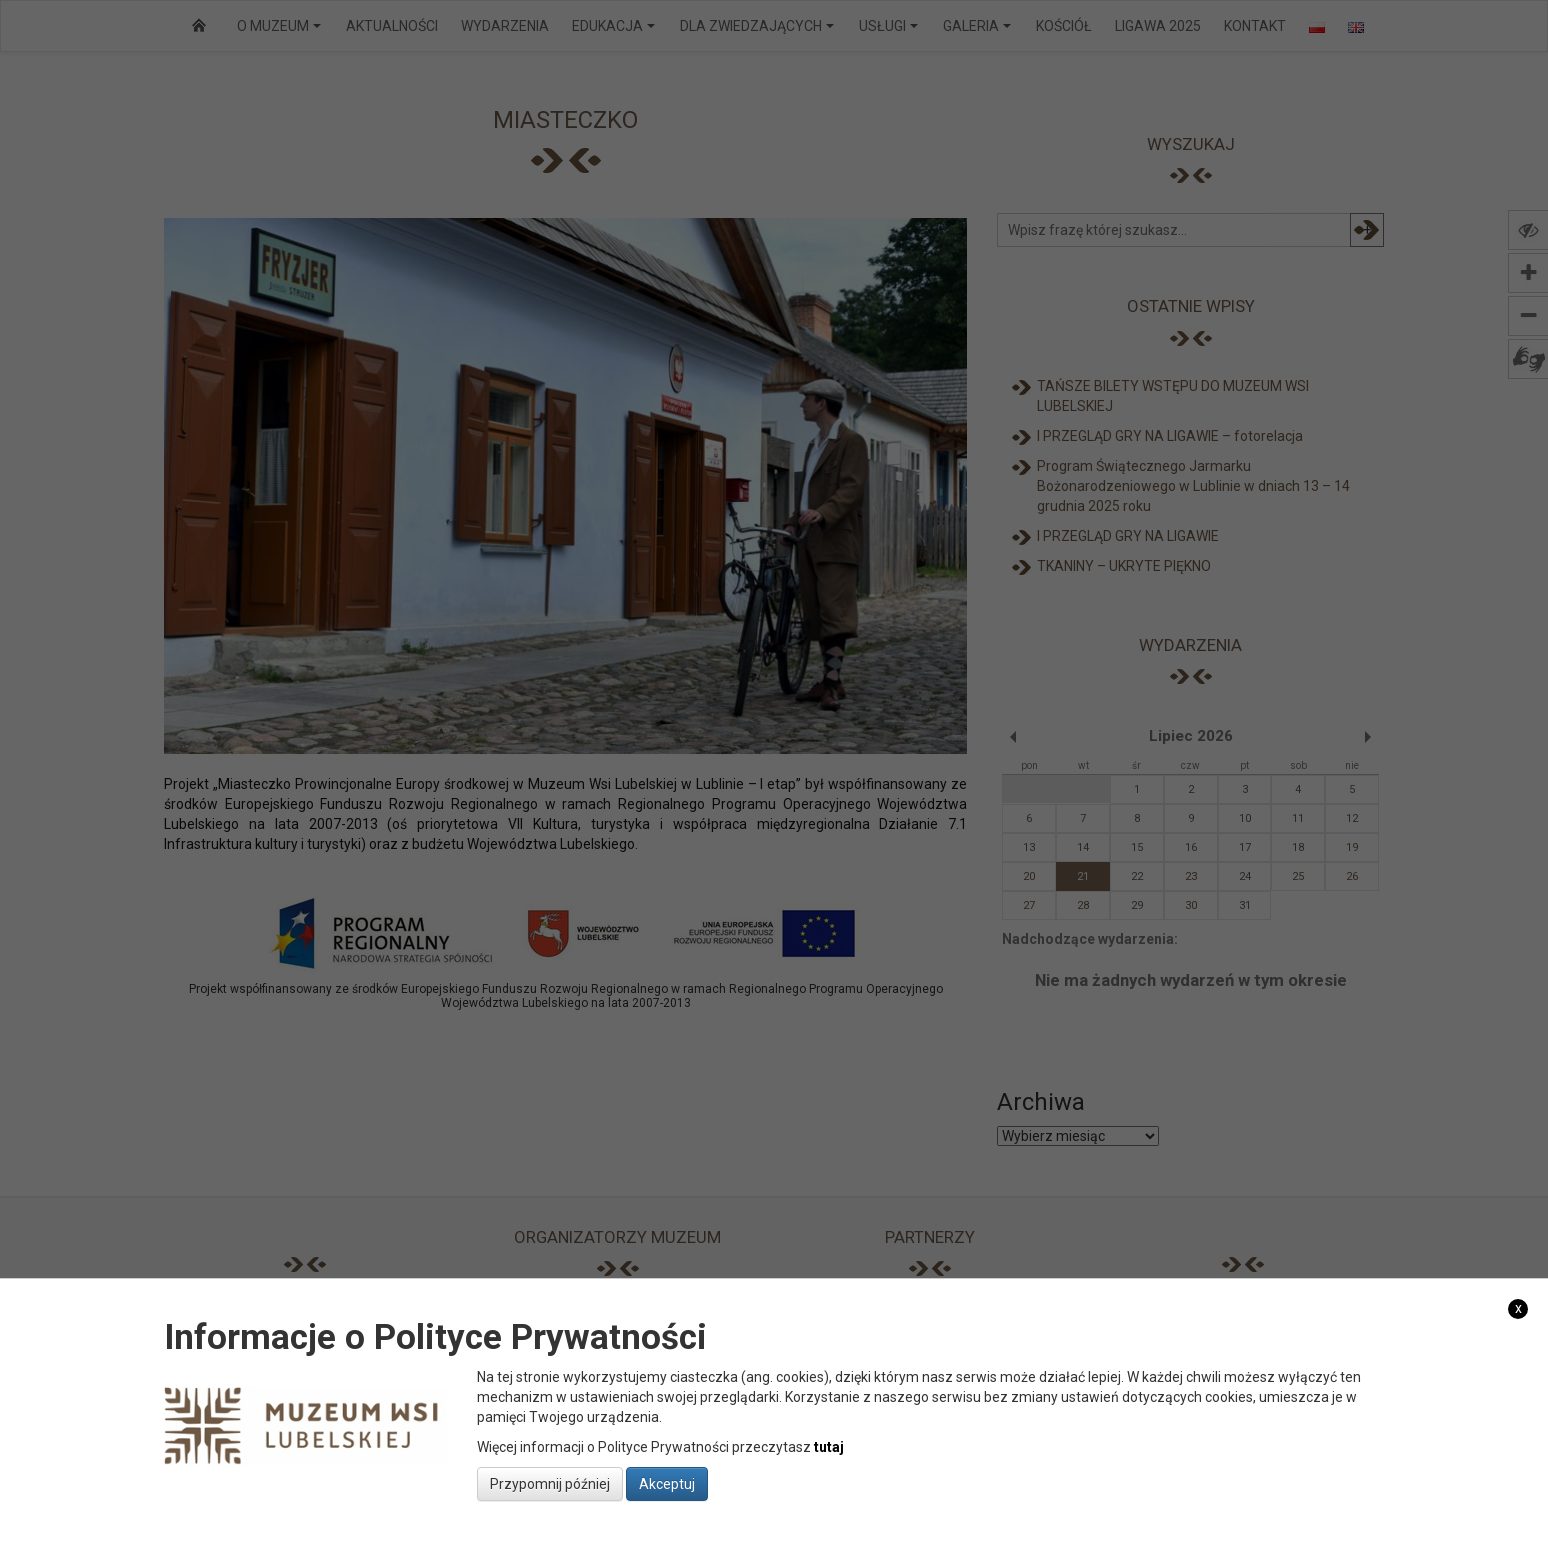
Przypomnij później (550, 1484)
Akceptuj (667, 1484)
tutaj (829, 1447)
